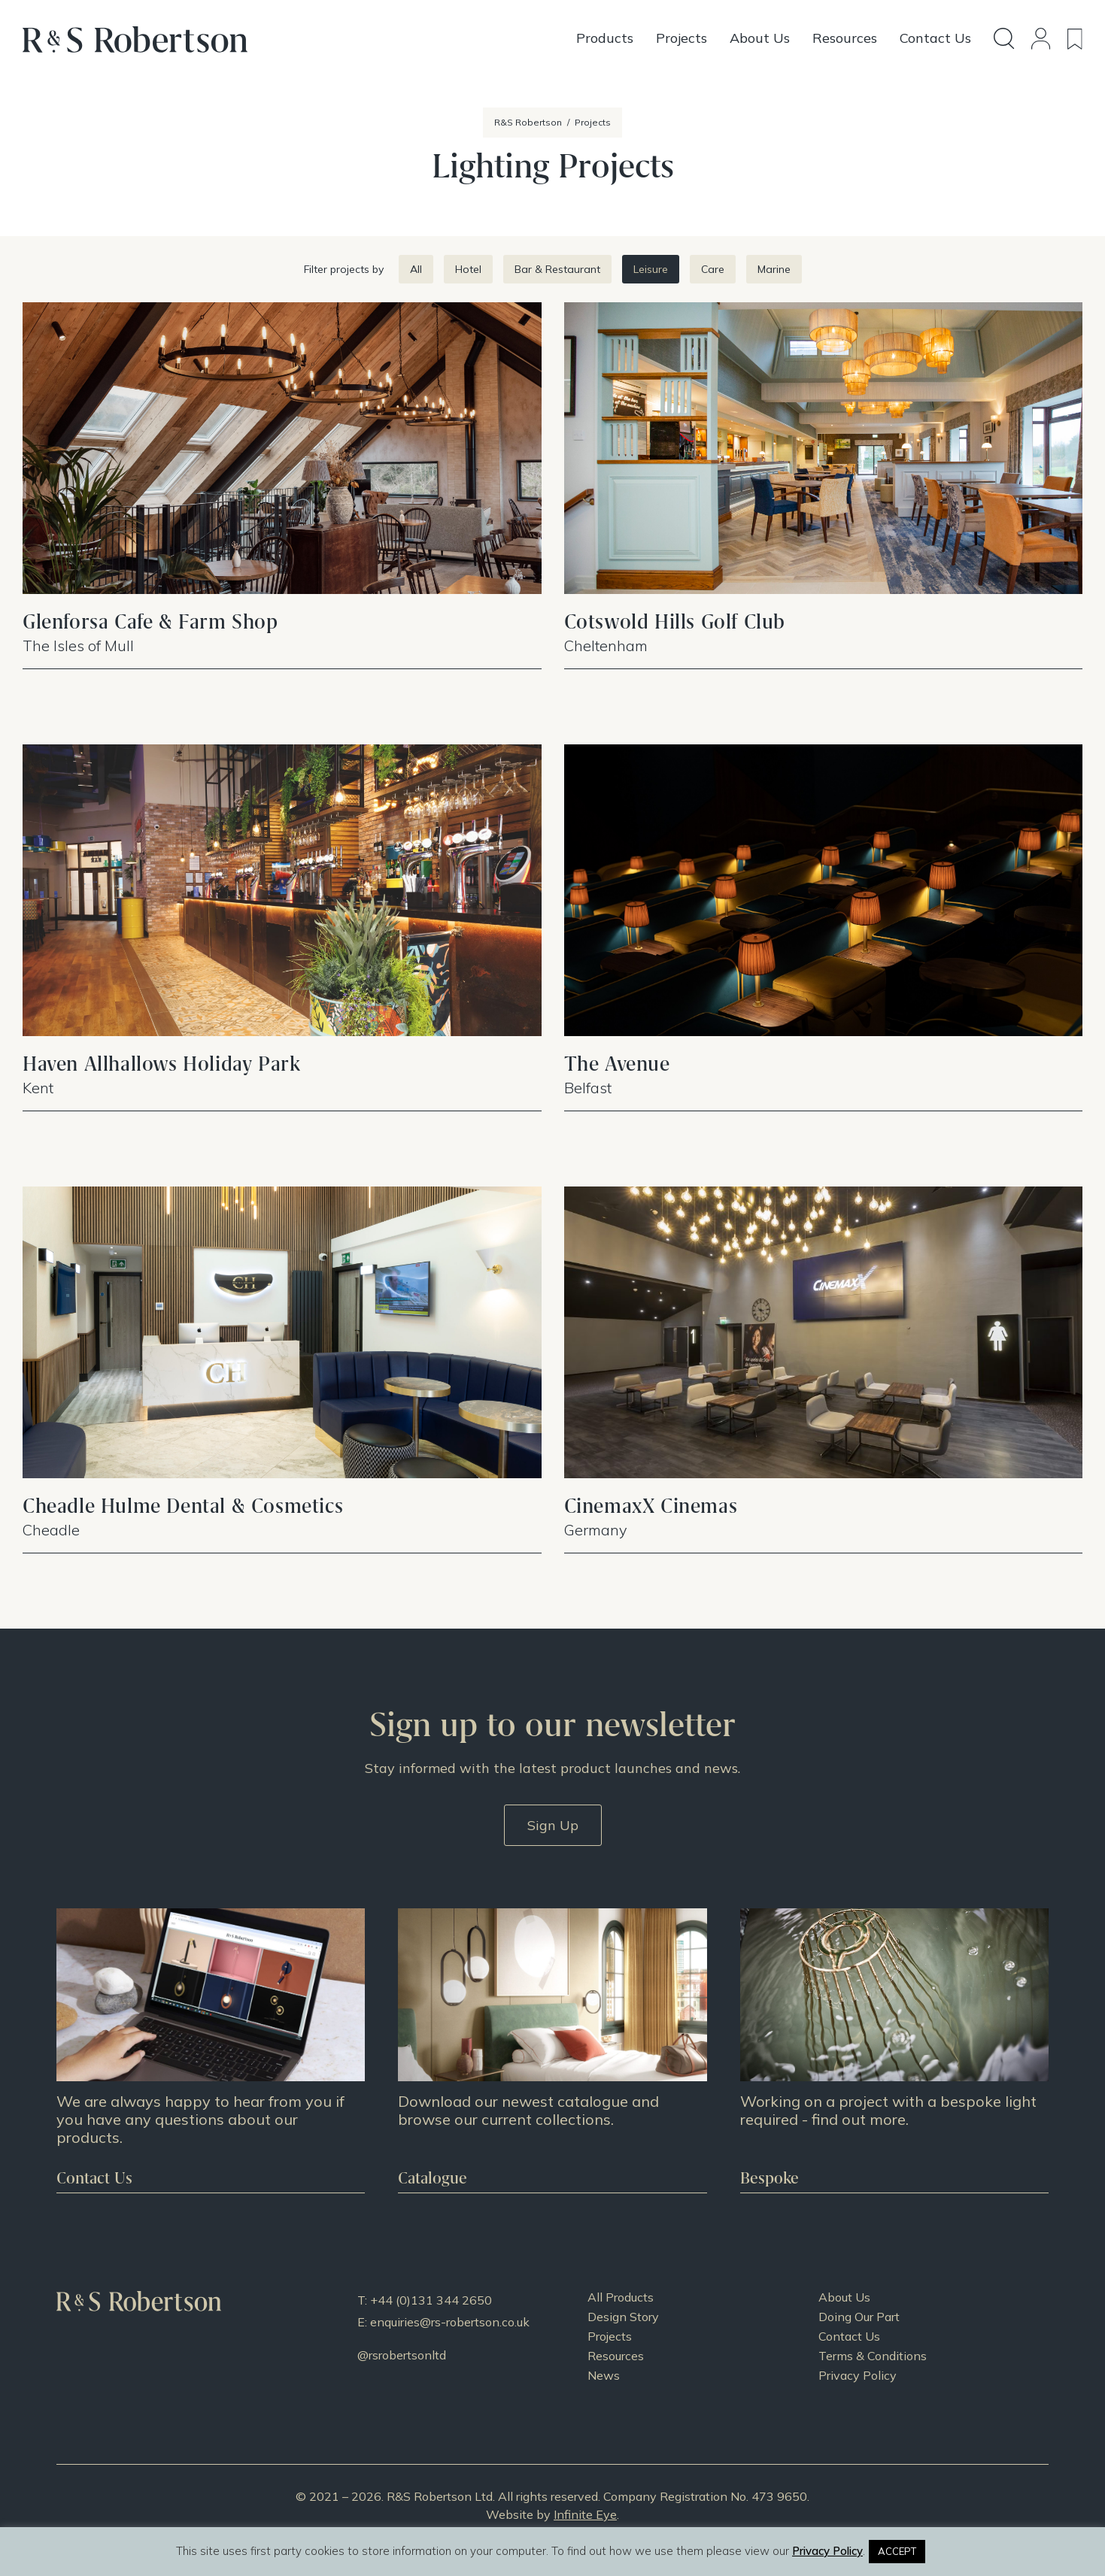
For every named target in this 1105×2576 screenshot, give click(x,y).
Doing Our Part (859, 2316)
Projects (609, 2336)
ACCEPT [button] (897, 2551)
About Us (844, 2297)
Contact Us (849, 2336)
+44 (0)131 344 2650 (431, 2300)
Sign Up (552, 1825)
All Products (620, 2297)
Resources (615, 2355)
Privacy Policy (857, 2375)
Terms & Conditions (872, 2355)
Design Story (623, 2316)
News (603, 2375)
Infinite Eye (585, 2514)
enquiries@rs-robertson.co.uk (450, 2321)
